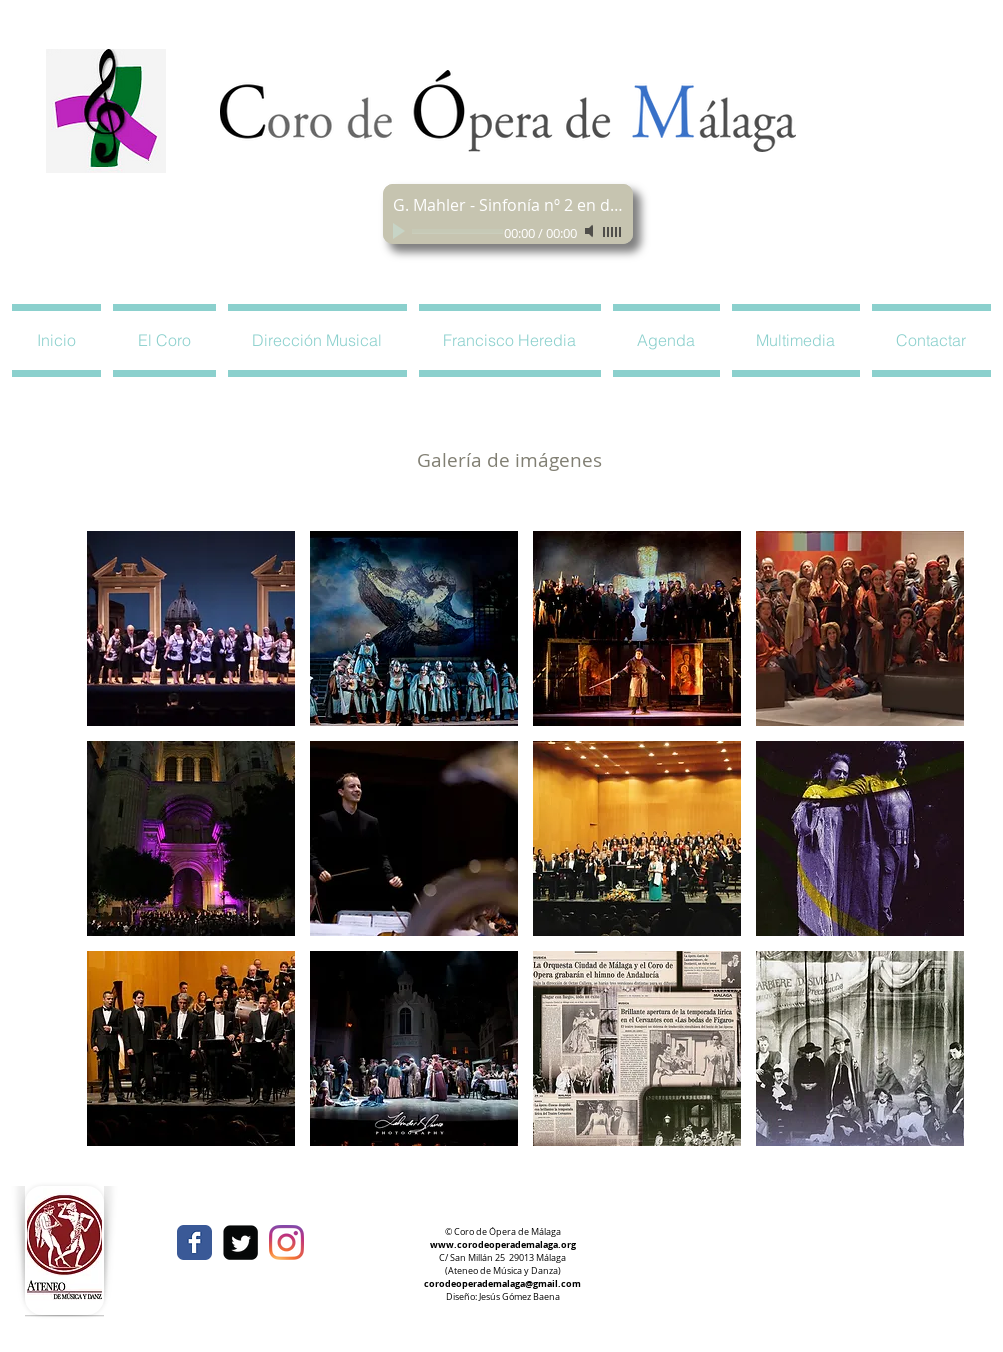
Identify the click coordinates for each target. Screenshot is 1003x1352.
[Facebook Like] (774, 1235)
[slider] (613, 232)
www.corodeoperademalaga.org (503, 1244)
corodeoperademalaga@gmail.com (502, 1283)
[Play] (401, 231)
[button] (164, 340)
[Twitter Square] (240, 1242)
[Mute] (591, 231)
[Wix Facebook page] (194, 1242)
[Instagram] (286, 1242)
